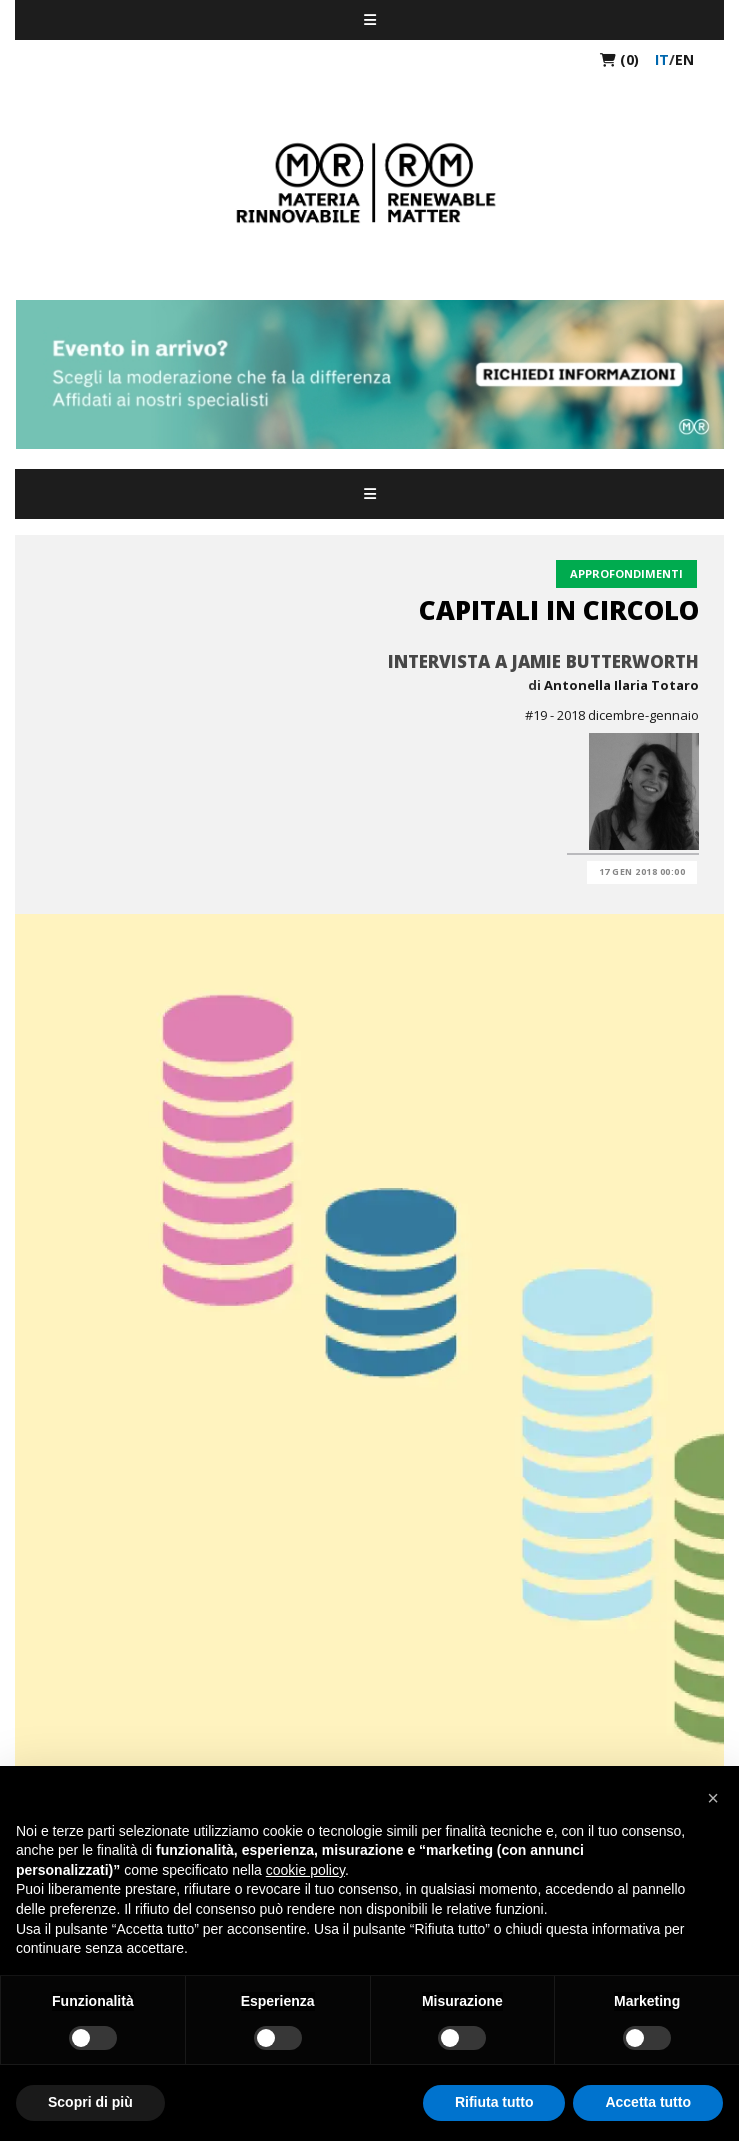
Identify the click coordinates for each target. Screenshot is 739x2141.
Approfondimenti (626, 573)
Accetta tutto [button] (648, 2102)
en (684, 59)
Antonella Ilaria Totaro (621, 685)
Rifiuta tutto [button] (494, 2102)
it (662, 59)
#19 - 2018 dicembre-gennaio (612, 715)
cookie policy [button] (305, 1870)
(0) (619, 59)
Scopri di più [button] (90, 2102)
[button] (713, 1798)
